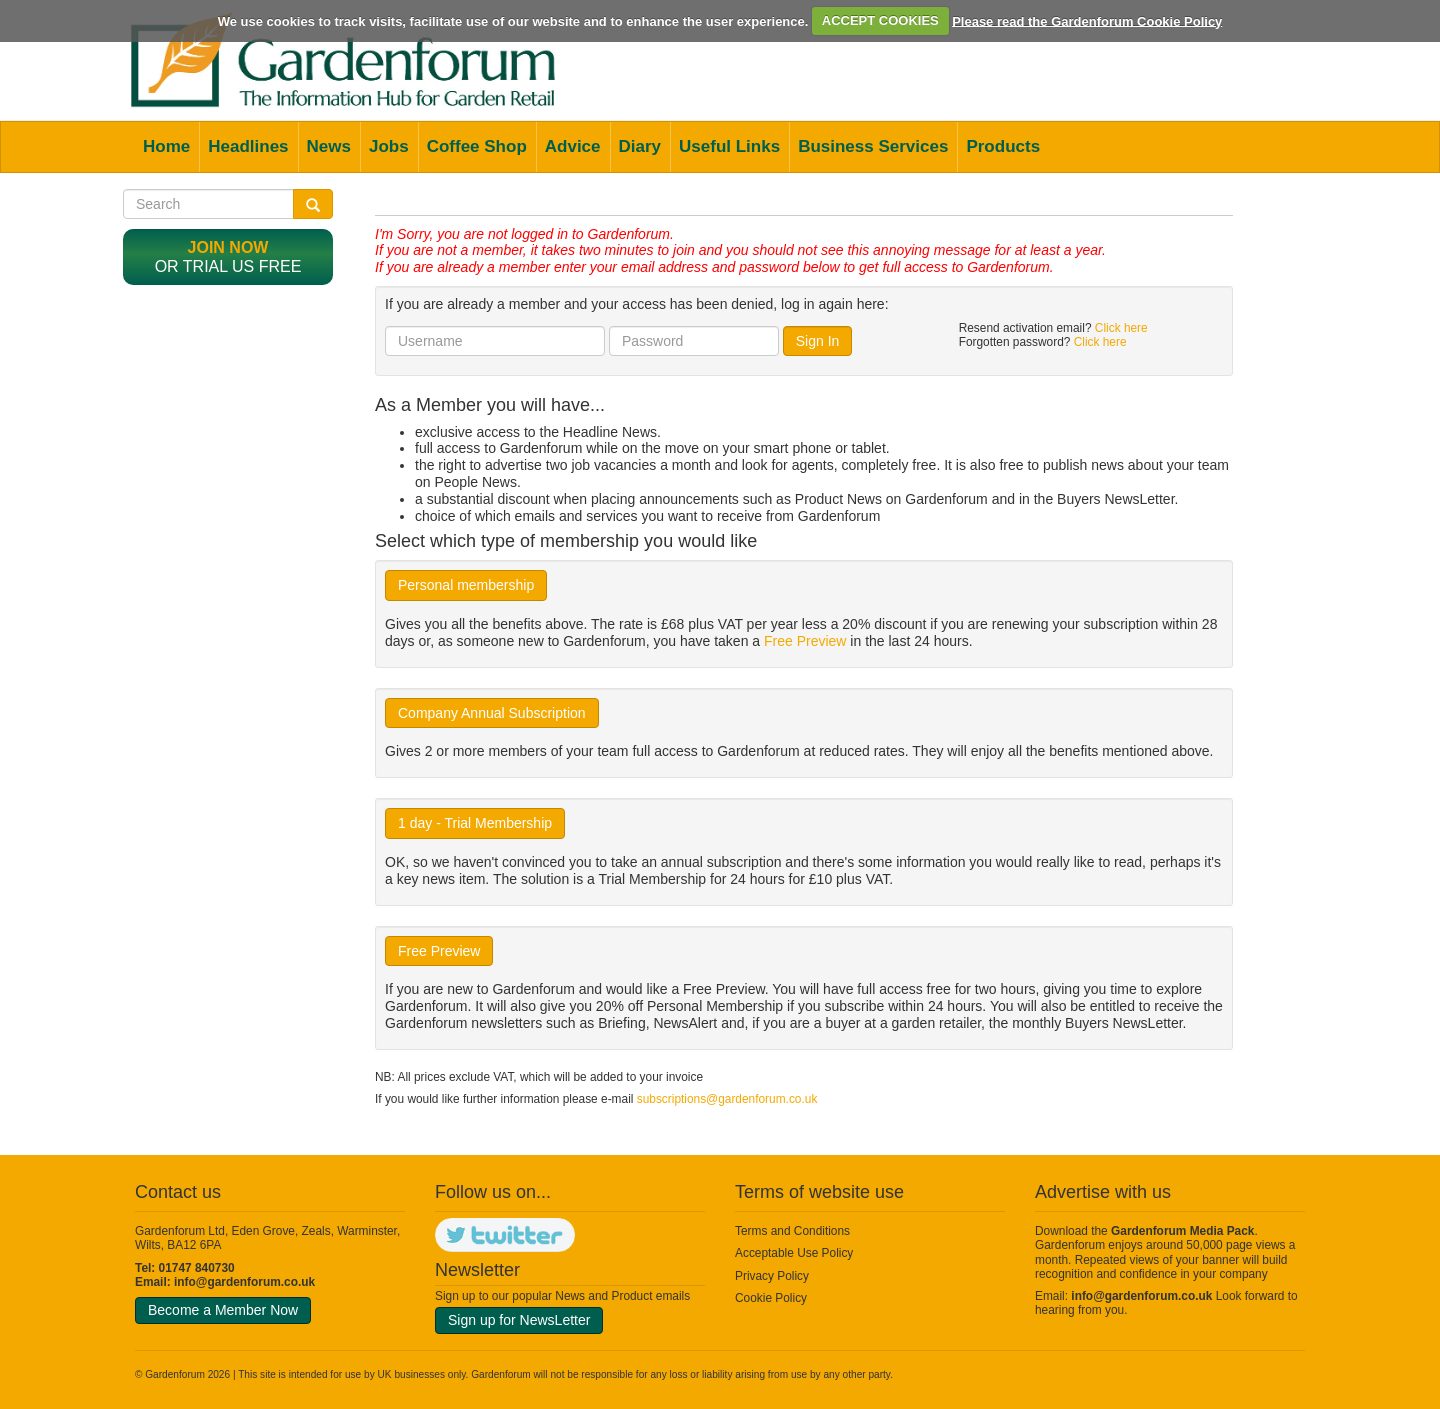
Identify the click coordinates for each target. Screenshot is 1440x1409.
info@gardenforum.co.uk (244, 1282)
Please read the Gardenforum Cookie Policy (1087, 20)
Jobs (389, 146)
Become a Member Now (223, 1310)
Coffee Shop (477, 146)
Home (166, 146)
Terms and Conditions (792, 1231)
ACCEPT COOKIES (880, 20)
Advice (573, 146)
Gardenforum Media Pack (1182, 1231)
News (329, 146)
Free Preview (805, 641)
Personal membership (466, 585)
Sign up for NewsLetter (519, 1320)
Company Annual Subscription (492, 713)
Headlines (248, 146)
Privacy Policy (772, 1276)
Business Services (873, 146)
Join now (228, 247)
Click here (1121, 328)
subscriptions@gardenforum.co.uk (727, 1099)
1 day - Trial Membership (475, 823)
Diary (640, 146)
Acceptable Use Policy (794, 1253)
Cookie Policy (771, 1298)
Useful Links (729, 146)
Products (1003, 146)
